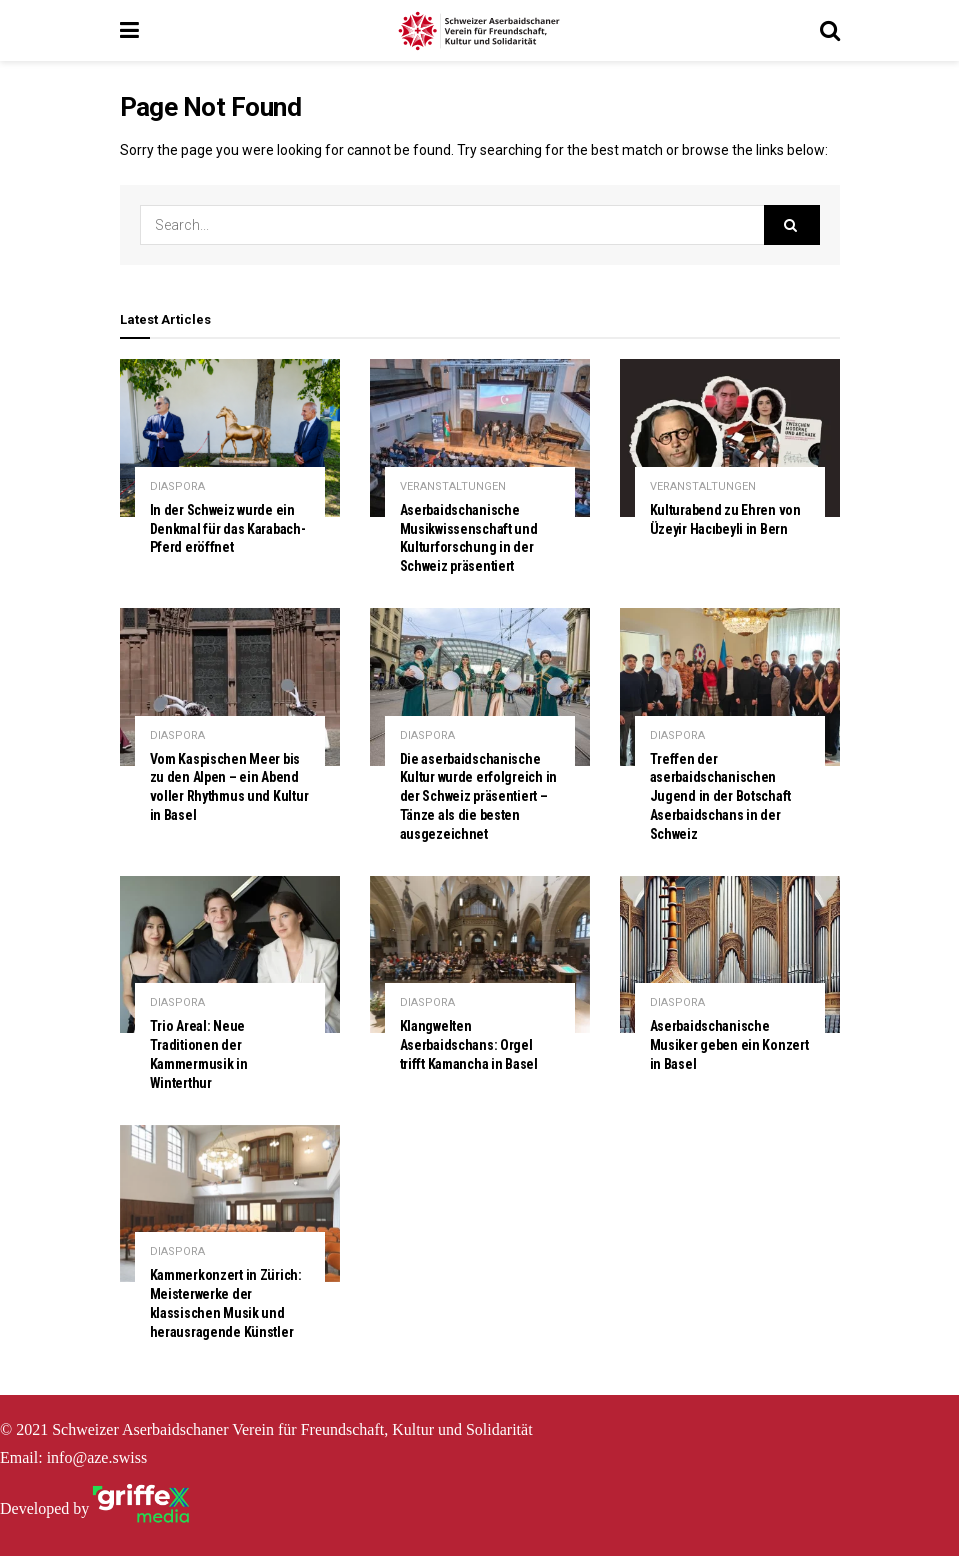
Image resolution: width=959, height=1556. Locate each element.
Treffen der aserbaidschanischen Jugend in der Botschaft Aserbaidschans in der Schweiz (721, 797)
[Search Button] (792, 225)
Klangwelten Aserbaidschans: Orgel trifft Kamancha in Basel (469, 1045)
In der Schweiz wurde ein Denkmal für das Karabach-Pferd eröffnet (228, 529)
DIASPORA (177, 486)
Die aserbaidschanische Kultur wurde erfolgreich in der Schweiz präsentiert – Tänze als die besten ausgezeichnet (478, 797)
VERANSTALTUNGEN (453, 486)
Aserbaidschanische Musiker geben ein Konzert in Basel (729, 1045)
